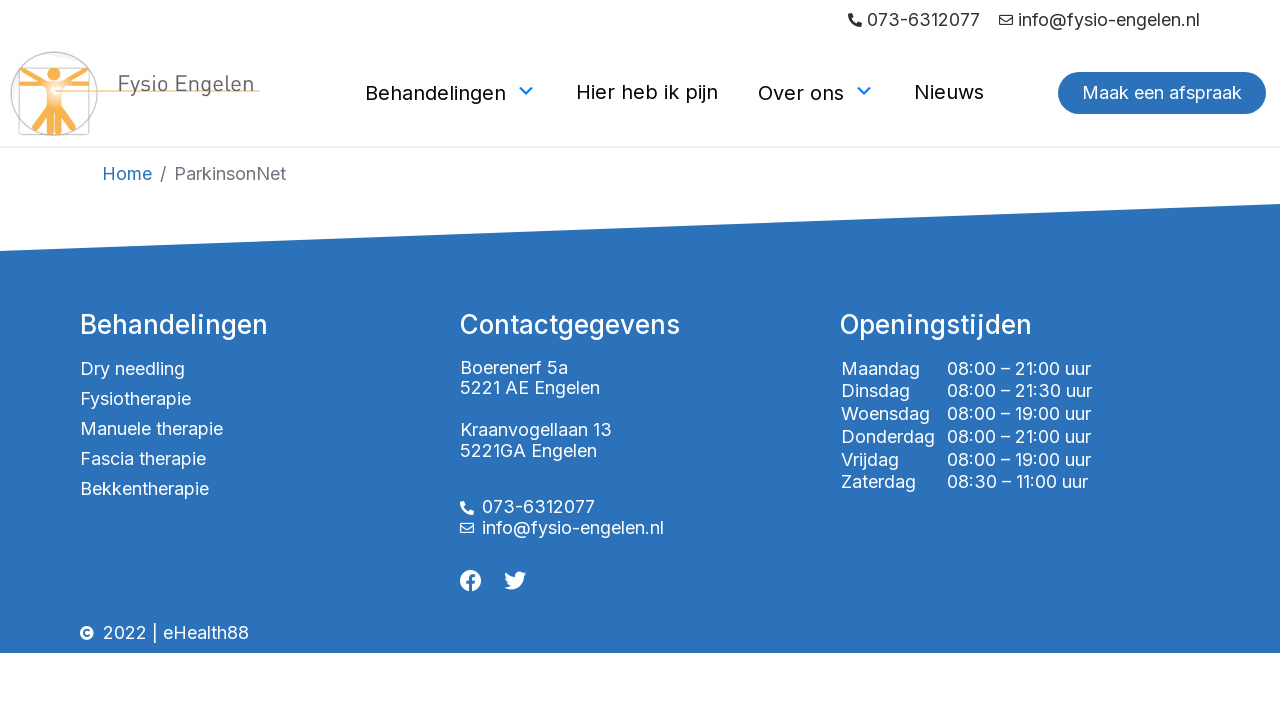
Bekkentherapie (144, 488)
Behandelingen (450, 93)
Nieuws (949, 92)
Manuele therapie (151, 428)
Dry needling (132, 368)
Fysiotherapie (135, 398)
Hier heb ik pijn (647, 92)
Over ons (816, 93)
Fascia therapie (143, 458)
